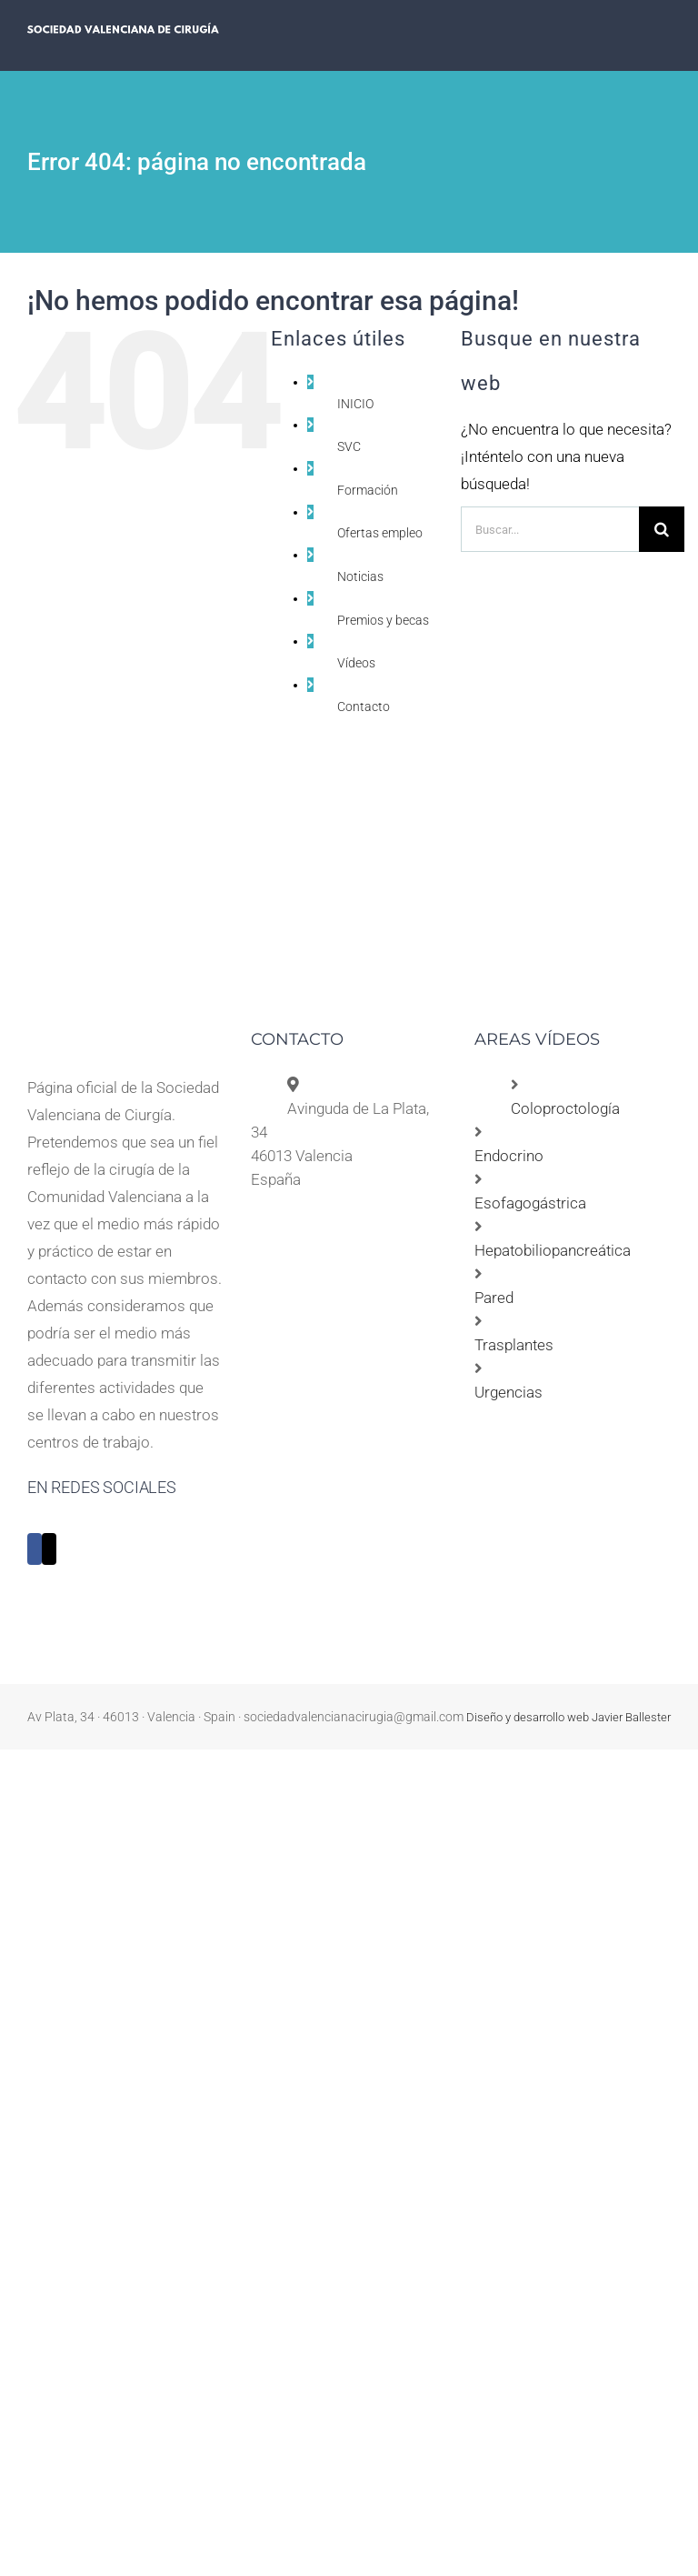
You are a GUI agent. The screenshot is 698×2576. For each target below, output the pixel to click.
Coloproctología (565, 1108)
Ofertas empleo (380, 533)
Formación (367, 490)
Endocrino (508, 1156)
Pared (494, 1297)
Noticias (360, 576)
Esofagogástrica (530, 1203)
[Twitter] (49, 1549)
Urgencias (508, 1392)
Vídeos (356, 663)
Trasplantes (513, 1345)
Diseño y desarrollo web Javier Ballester (568, 1717)
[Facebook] (34, 1549)
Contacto (363, 706)
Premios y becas (383, 620)
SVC (349, 446)
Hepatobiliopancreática (552, 1250)
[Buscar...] (550, 529)
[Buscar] (661, 529)
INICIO (355, 403)
